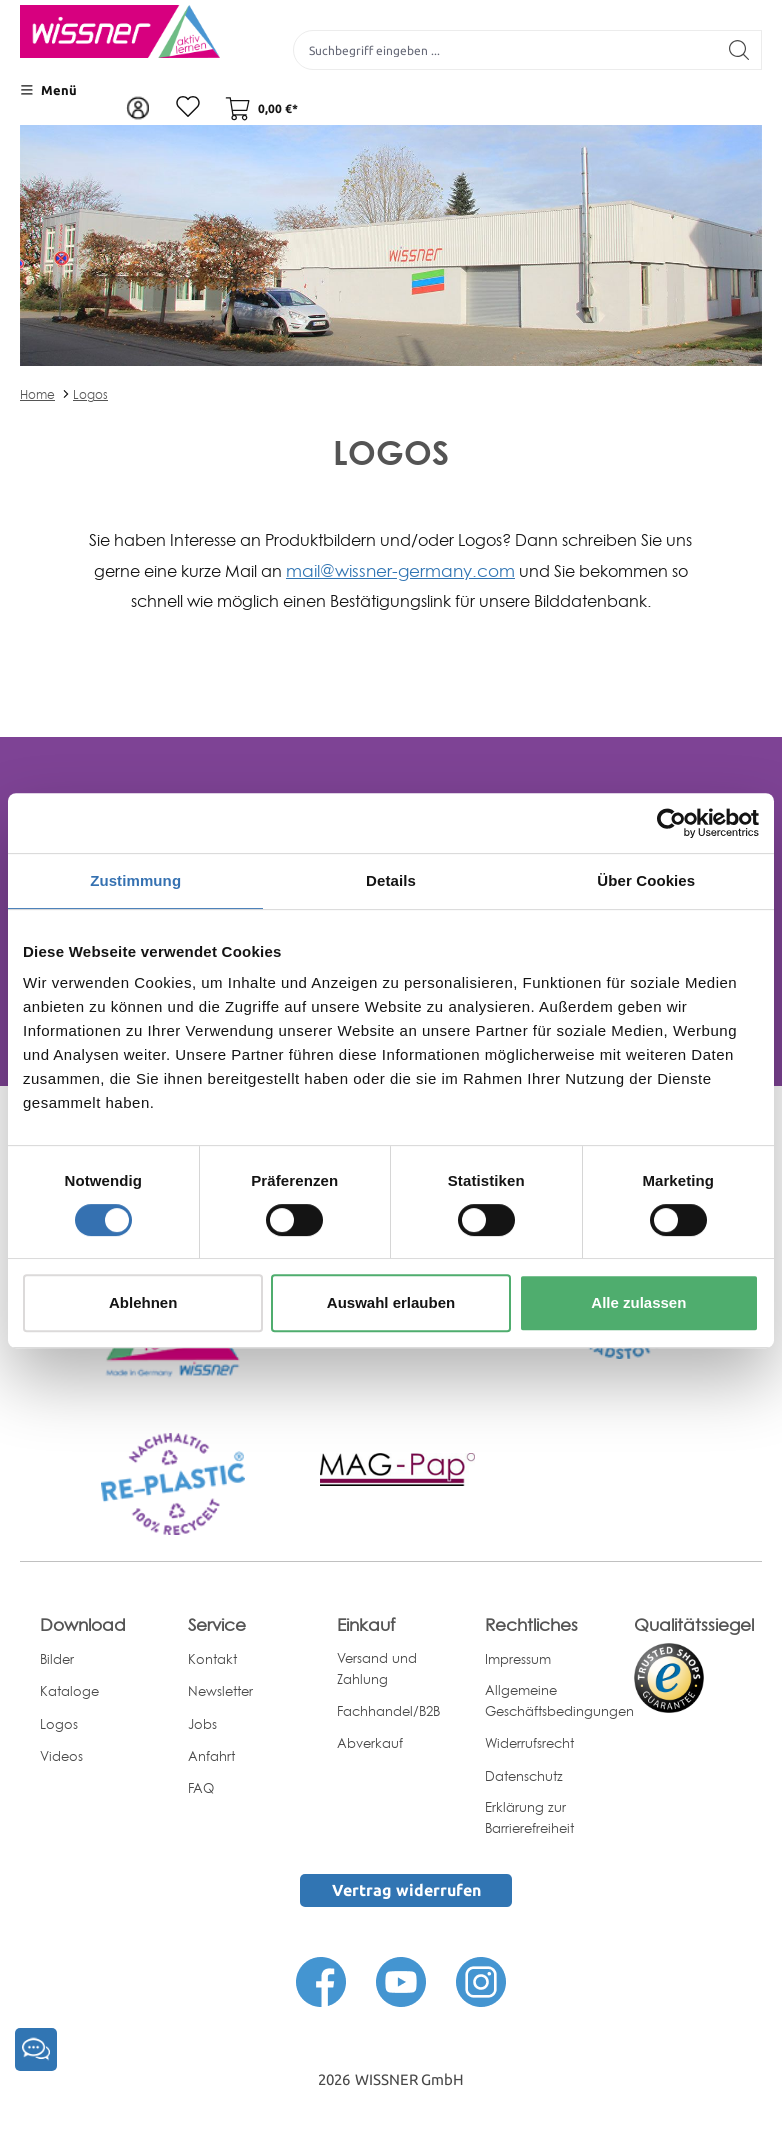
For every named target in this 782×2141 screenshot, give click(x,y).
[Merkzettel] (188, 108)
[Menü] (48, 90)
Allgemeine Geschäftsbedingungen (559, 1700)
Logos (90, 394)
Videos (61, 1756)
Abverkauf (370, 1743)
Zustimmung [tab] (135, 880)
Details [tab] (391, 880)
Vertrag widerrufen (406, 1890)
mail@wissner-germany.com (400, 570)
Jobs (202, 1724)
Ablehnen (143, 1302)
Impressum (518, 1659)
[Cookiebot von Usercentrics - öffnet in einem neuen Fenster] (671, 823)
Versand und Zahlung (377, 1668)
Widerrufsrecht (529, 1743)
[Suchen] (739, 50)
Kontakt (212, 1659)
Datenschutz (524, 1776)
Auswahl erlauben (391, 1302)
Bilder (57, 1659)
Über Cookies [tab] (646, 880)
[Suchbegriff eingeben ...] (505, 50)
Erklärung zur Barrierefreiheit (529, 1817)
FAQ (201, 1788)
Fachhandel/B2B (388, 1711)
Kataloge (69, 1691)
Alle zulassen (638, 1302)
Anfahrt (211, 1756)
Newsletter (220, 1691)
